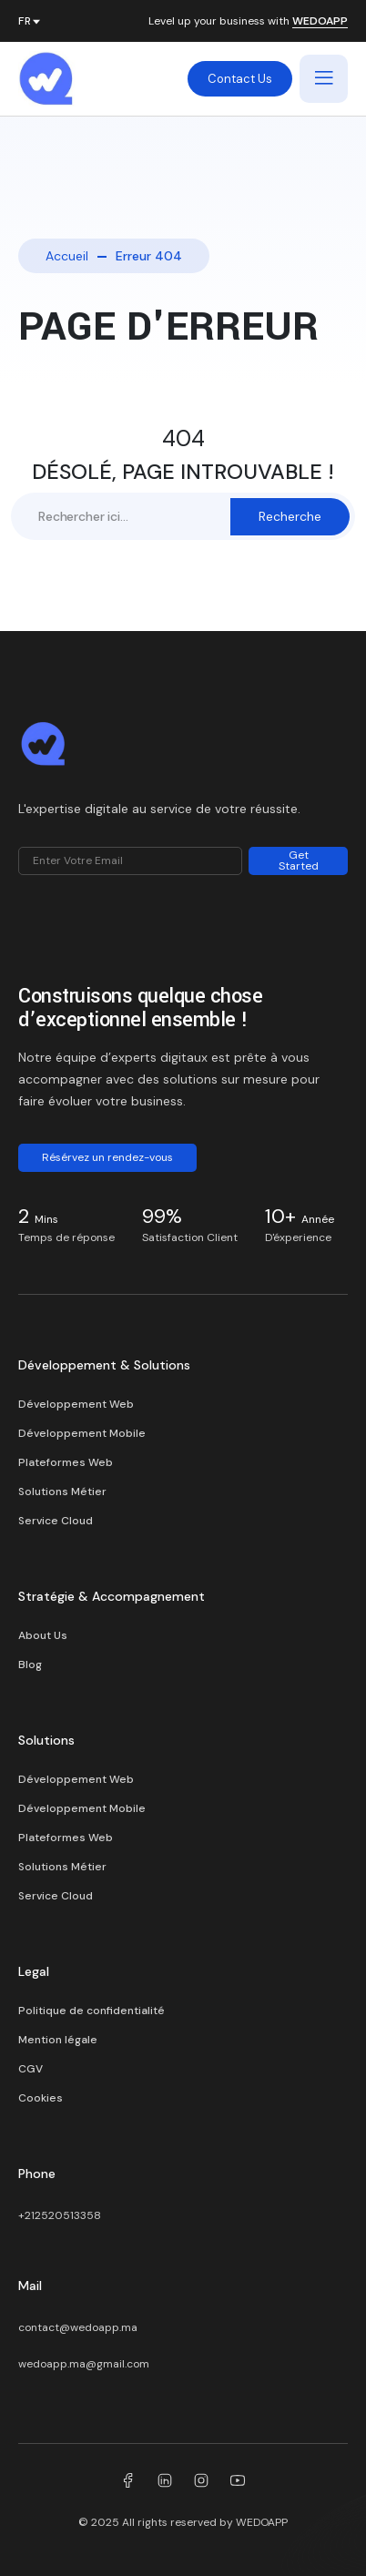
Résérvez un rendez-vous (107, 1157)
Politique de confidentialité (91, 2010)
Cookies (40, 2097)
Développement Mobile (82, 1433)
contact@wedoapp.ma (77, 2327)
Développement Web (76, 1404)
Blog (30, 1664)
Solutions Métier (62, 1491)
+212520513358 (59, 2215)
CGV (30, 2068)
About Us (42, 1635)
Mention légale (57, 2039)
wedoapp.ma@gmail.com (83, 2364)
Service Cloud (55, 1520)
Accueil (67, 256)
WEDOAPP (320, 21)
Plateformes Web (65, 1462)
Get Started (299, 860)
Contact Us (240, 79)
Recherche (290, 516)
